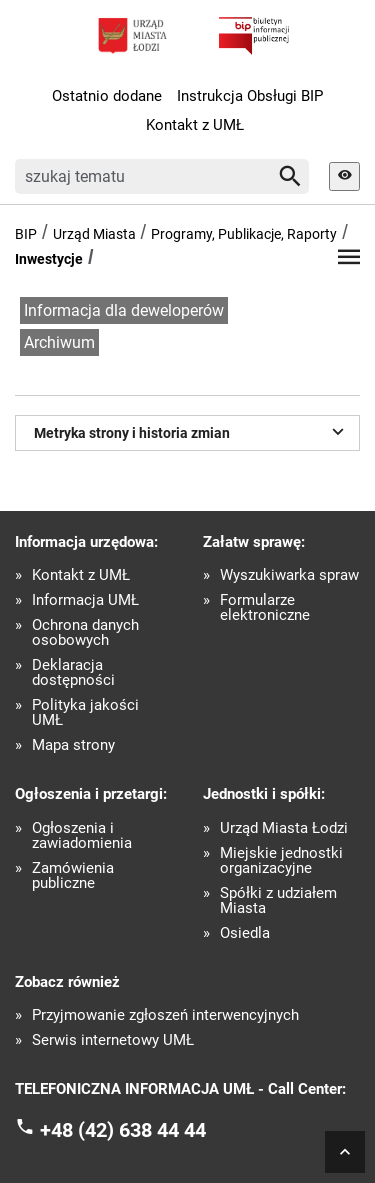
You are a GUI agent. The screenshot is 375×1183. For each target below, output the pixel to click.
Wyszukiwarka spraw (289, 575)
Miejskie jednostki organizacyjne (281, 861)
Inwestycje (49, 259)
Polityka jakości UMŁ (85, 713)
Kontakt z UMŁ (195, 125)
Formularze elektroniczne (265, 608)
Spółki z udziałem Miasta (278, 901)
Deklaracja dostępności (73, 673)
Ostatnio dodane (107, 96)
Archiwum (59, 342)
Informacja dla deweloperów (124, 310)
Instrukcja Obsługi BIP (250, 96)
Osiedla (245, 933)
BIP (26, 234)
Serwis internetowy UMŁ (113, 1040)
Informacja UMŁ (85, 600)
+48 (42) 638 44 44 (123, 1129)
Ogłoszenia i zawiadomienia (82, 836)
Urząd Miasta (94, 234)
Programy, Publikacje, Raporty (244, 234)
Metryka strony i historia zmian (192, 431)
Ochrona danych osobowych (85, 633)
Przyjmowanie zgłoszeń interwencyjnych (165, 1015)
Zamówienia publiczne (73, 876)
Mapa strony (73, 745)
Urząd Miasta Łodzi (284, 828)
